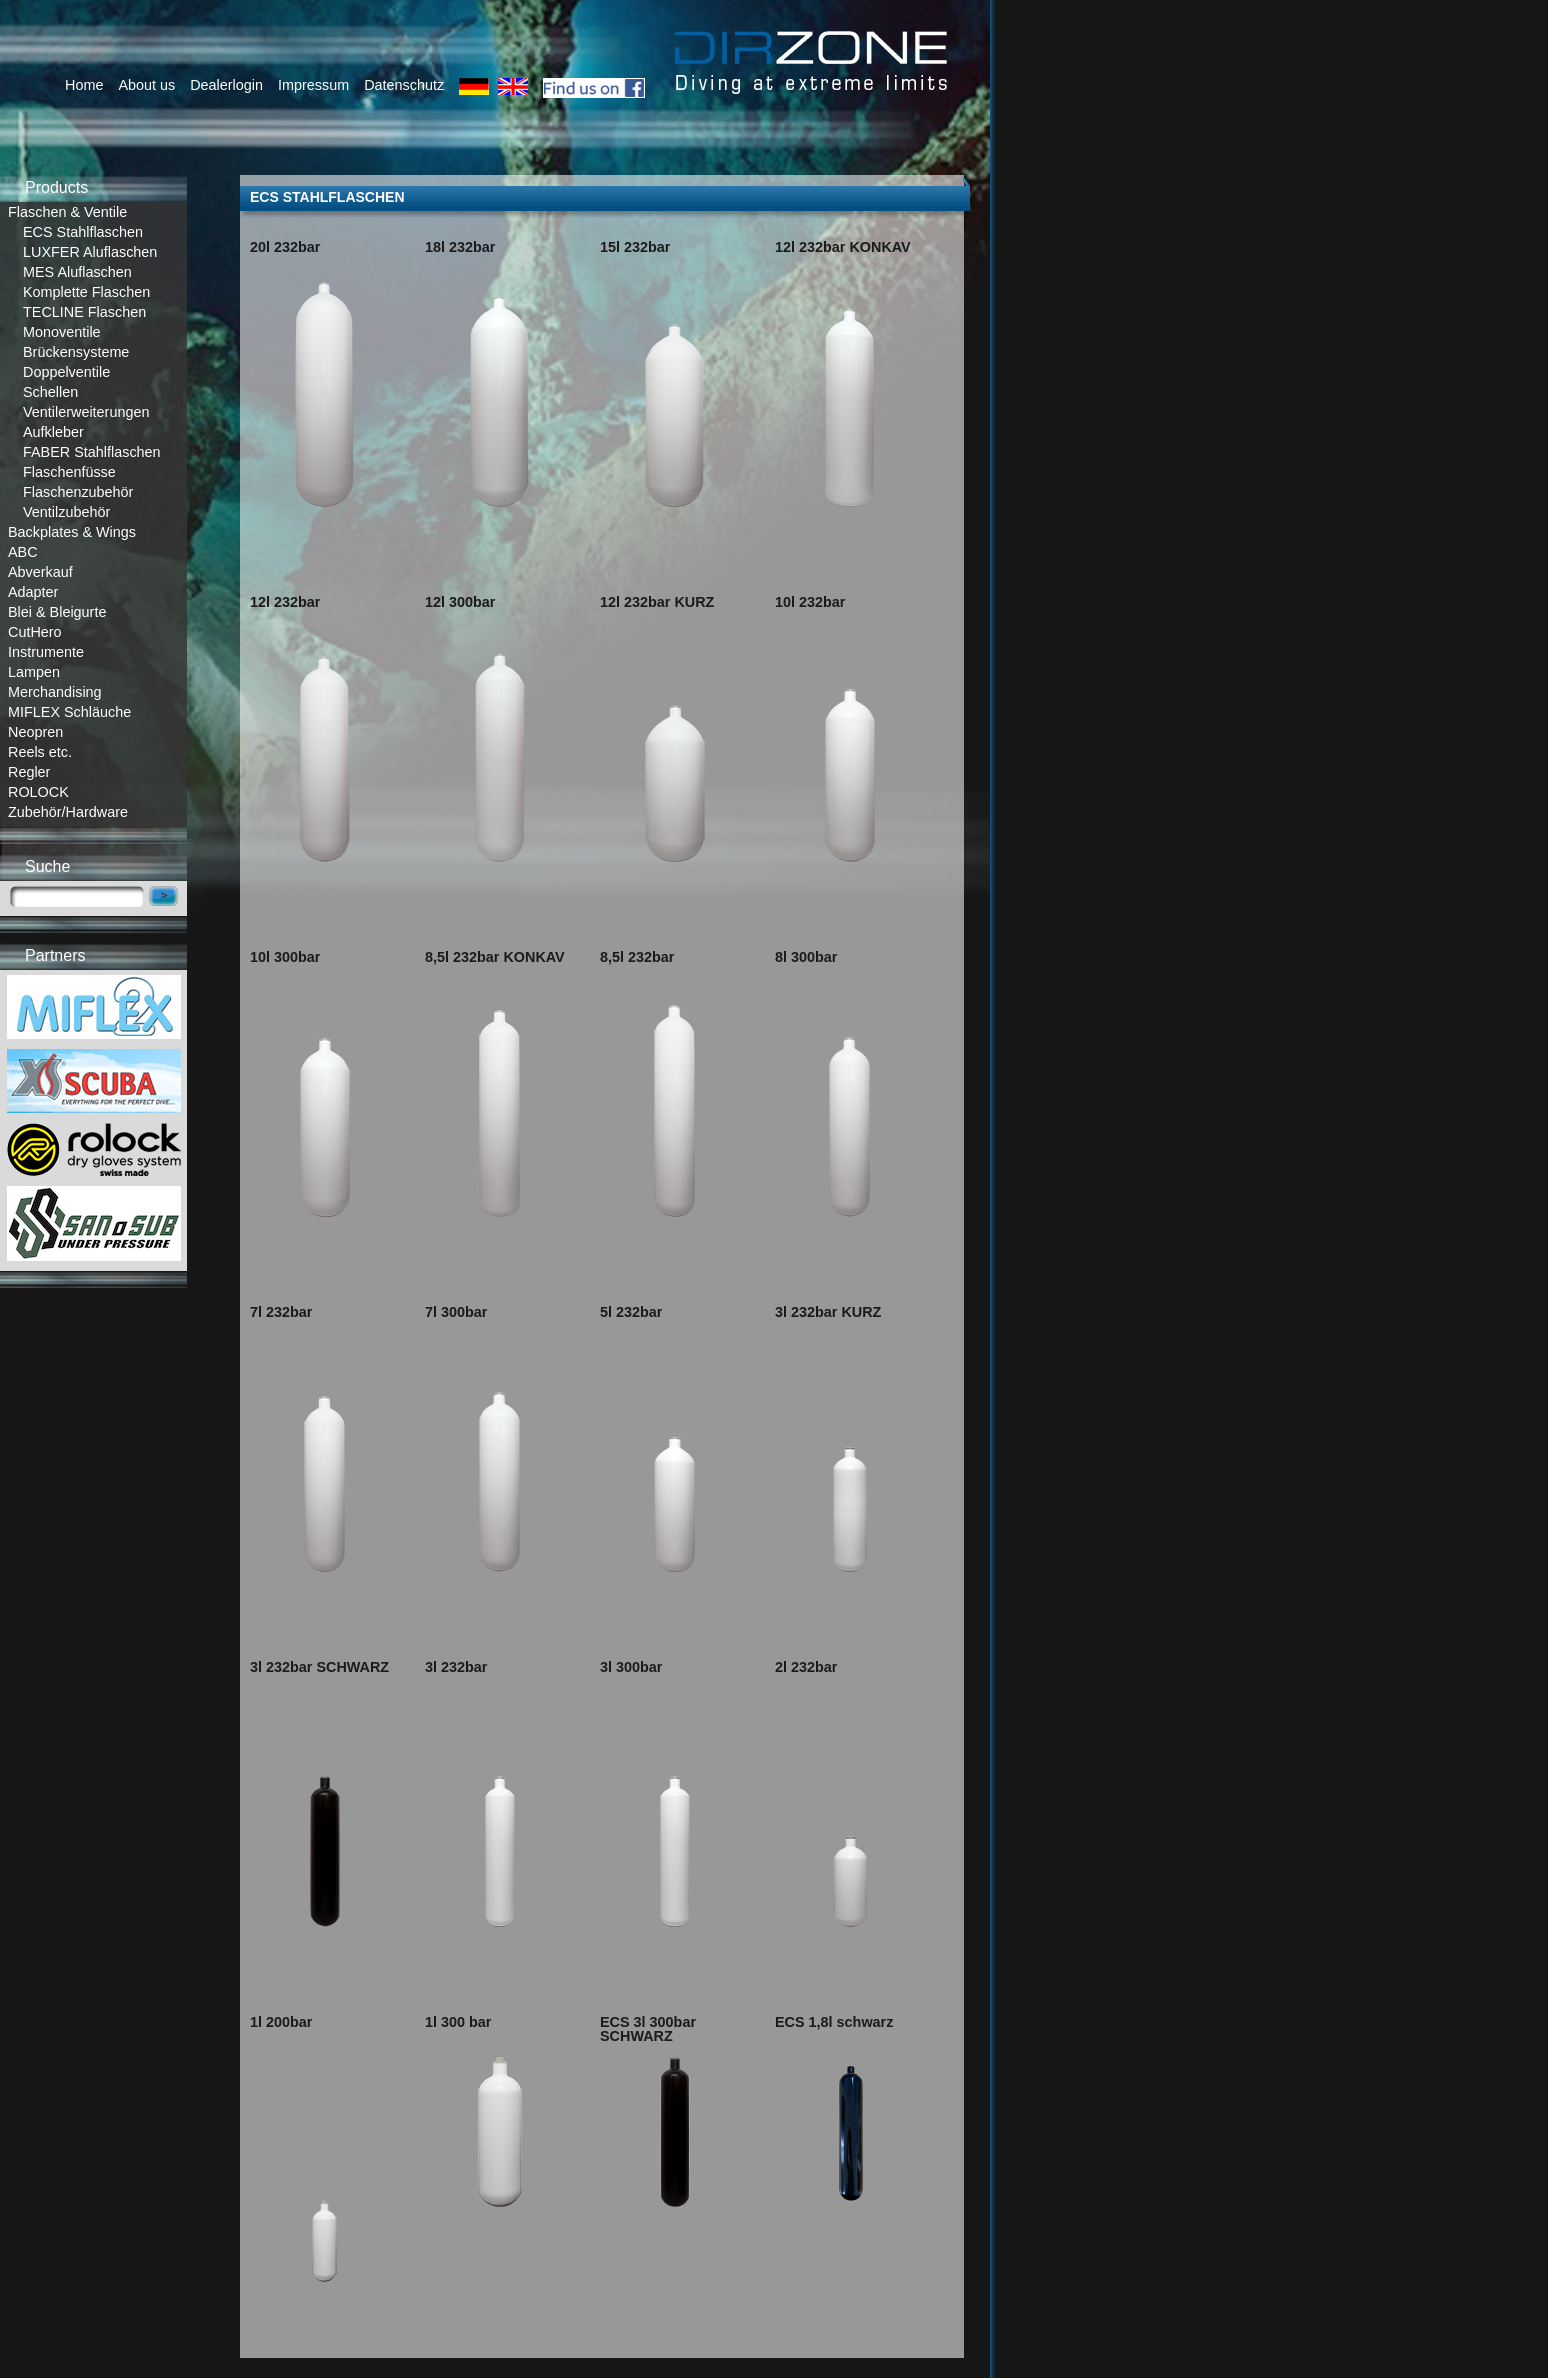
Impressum (313, 85)
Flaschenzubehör (78, 492)
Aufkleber (53, 432)
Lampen (34, 672)
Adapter (33, 592)
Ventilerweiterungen (86, 412)
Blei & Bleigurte (57, 612)
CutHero (35, 632)
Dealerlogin (226, 85)
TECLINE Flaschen (84, 312)
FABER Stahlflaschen (92, 452)
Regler (29, 772)
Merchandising (55, 692)
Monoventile (62, 332)
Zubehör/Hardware (68, 812)
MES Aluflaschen (77, 272)
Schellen (50, 392)
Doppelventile (66, 372)
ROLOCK (38, 792)
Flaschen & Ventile (67, 212)
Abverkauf (40, 572)
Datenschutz (404, 85)
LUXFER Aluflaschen (90, 252)
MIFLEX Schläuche (69, 712)
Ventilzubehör (66, 512)
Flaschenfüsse (69, 472)
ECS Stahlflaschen (83, 232)
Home (84, 85)
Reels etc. (40, 752)
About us (146, 85)
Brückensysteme (76, 352)
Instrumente (46, 652)
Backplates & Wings (72, 532)
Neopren (35, 732)
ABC (23, 552)
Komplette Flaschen (86, 292)
